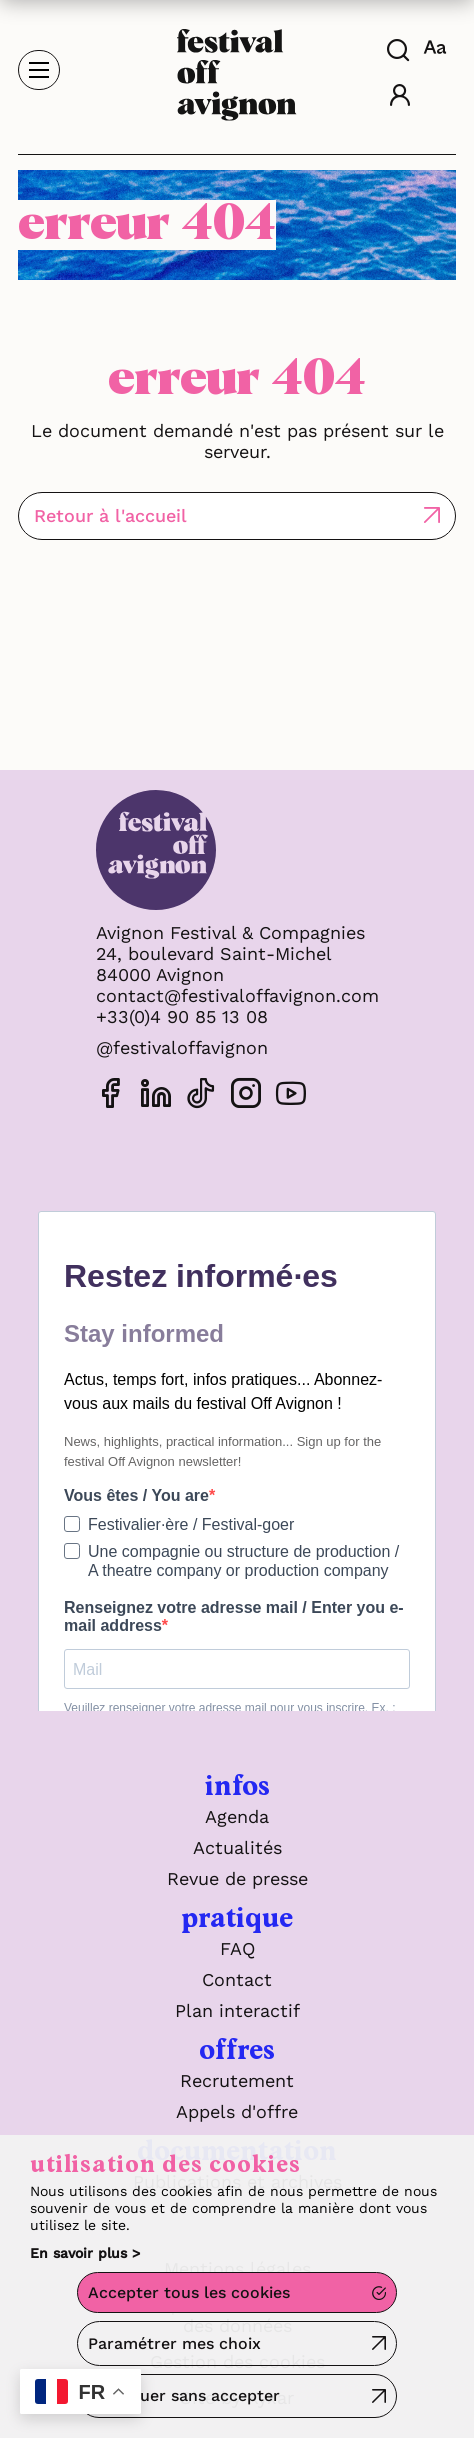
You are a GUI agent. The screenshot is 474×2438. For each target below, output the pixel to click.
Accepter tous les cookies (189, 2292)
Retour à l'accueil (110, 515)
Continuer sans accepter (184, 2395)
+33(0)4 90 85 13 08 (182, 1016)
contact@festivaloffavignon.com (237, 995)
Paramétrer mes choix (174, 2343)
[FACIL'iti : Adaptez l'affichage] (437, 47)
